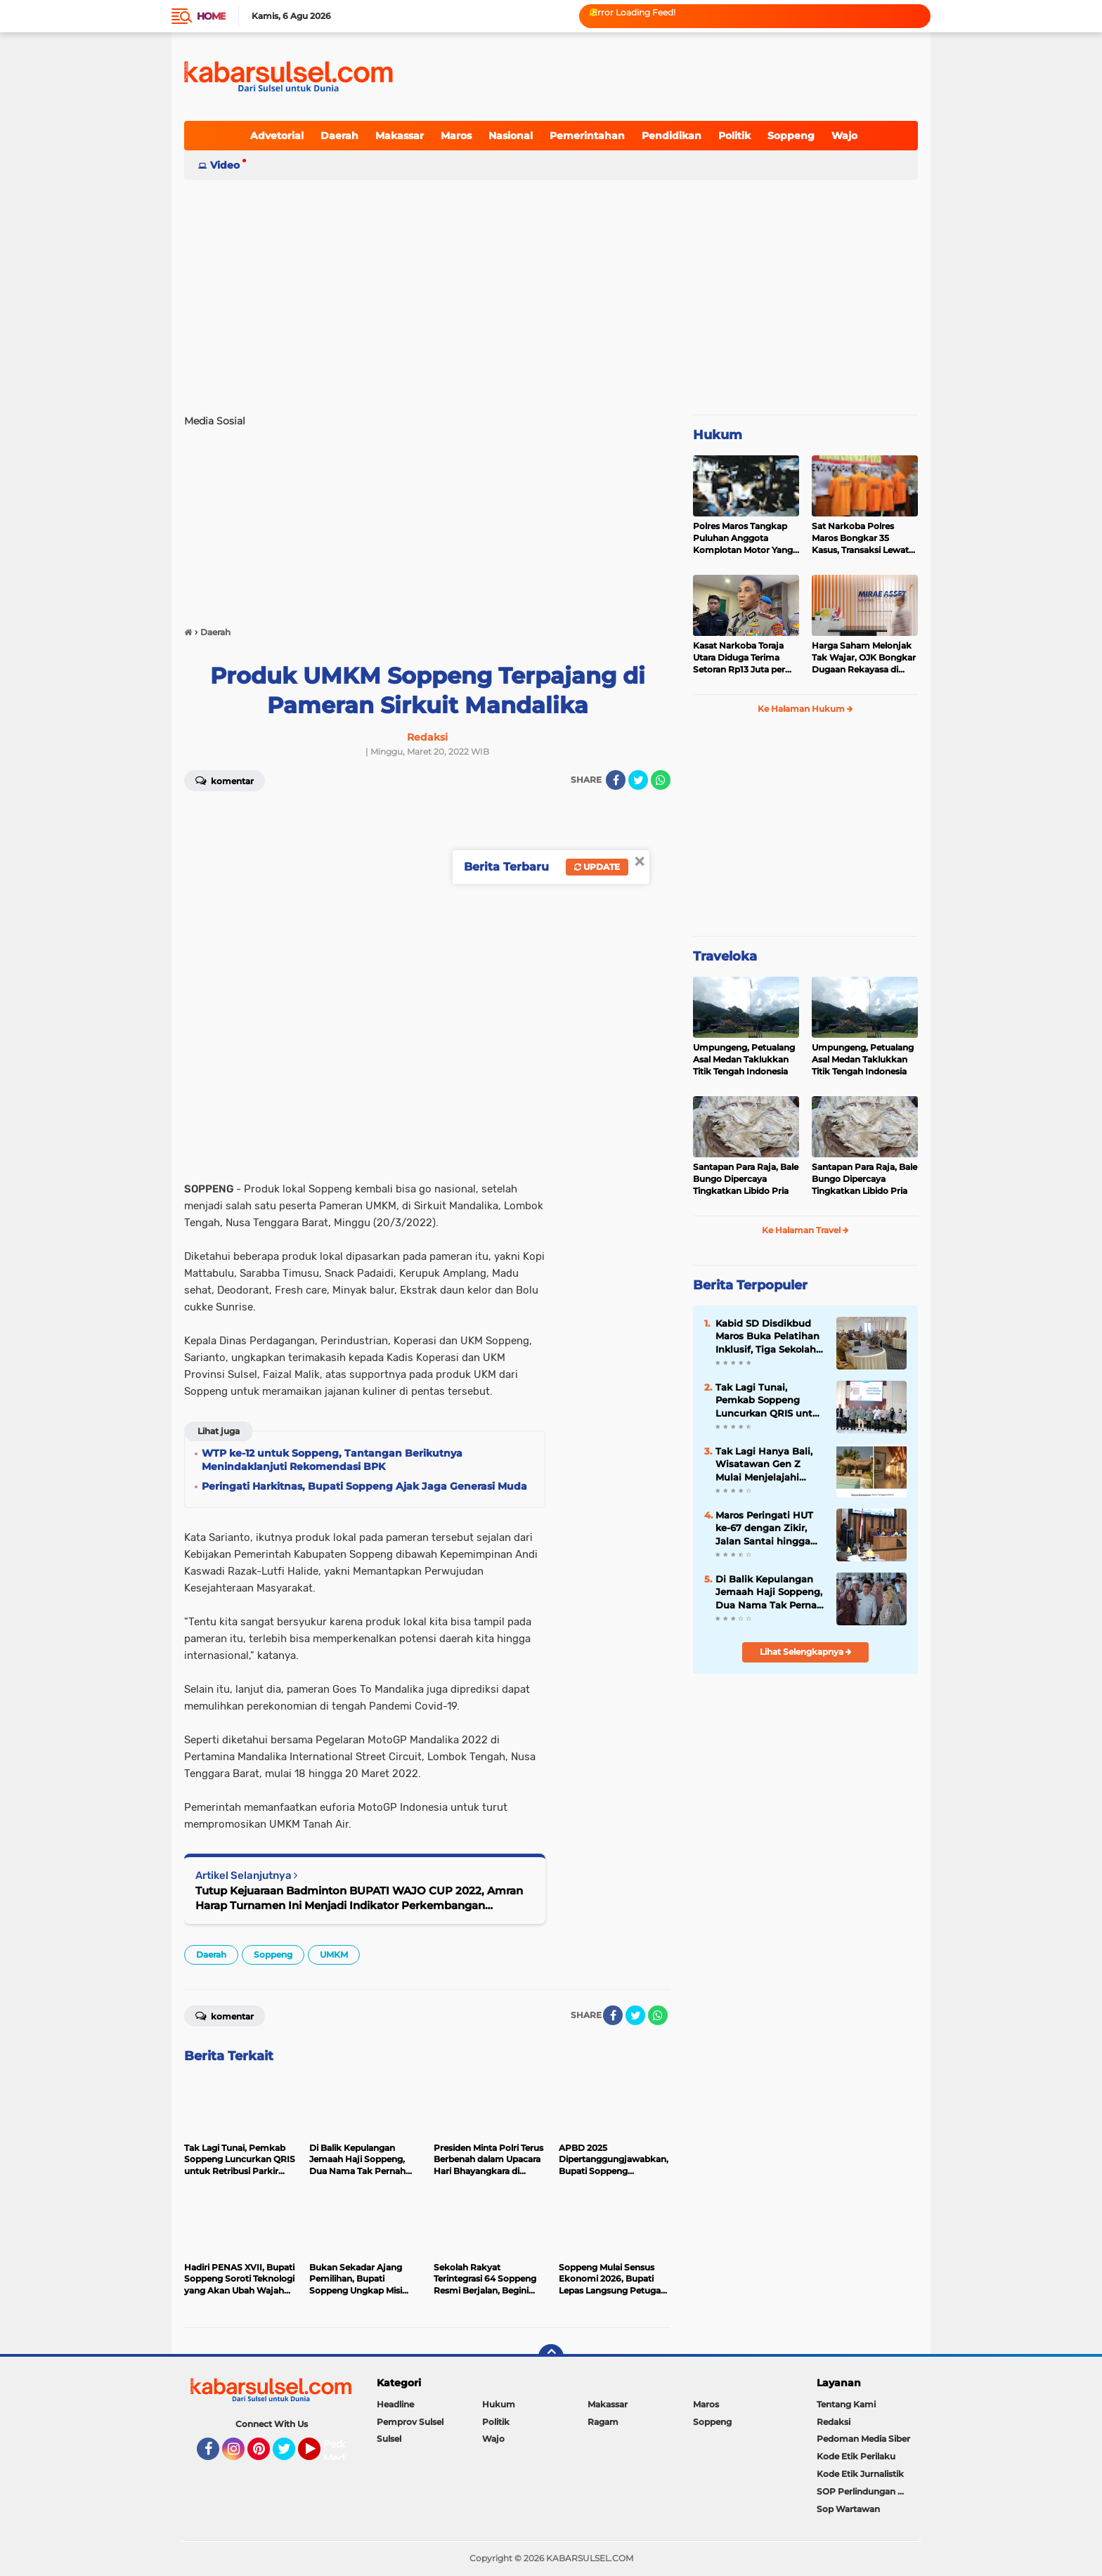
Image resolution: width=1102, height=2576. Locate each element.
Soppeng (791, 135)
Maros (456, 135)
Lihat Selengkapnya (806, 1651)
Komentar (224, 780)
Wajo (844, 135)
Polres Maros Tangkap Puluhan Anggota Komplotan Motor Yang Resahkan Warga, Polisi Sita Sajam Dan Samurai (744, 538)
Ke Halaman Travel (805, 1230)
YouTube (319, 2455)
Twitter (290, 2455)
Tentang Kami (846, 2404)
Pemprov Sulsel (410, 2421)
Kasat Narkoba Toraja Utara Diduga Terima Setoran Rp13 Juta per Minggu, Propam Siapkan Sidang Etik (739, 657)
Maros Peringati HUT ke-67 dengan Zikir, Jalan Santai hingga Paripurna (764, 1528)
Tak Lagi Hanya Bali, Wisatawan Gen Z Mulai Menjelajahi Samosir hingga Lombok (763, 1464)
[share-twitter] (638, 780)
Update (597, 866)
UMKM (334, 1954)
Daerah (339, 135)
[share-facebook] (615, 780)
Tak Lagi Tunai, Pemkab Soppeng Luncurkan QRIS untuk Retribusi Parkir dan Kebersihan (769, 1400)
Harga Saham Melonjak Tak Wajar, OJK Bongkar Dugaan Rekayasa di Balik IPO (864, 657)
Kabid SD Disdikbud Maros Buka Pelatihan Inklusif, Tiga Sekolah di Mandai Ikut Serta (767, 1336)
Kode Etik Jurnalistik (860, 2473)
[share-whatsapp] (660, 780)
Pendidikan (671, 135)
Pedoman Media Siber (863, 2438)
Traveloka (725, 956)
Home (211, 16)
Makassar (399, 135)
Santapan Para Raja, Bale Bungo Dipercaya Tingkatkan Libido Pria (745, 1179)
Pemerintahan (587, 135)
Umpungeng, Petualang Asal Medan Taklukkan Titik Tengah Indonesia (744, 1059)
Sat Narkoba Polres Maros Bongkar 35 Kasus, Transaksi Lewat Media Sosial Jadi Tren (860, 538)
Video (225, 165)
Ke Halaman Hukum (805, 708)
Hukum (717, 435)
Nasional (510, 135)
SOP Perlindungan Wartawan (867, 2491)
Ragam (603, 2421)
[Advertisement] (551, 291)
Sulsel (389, 2438)
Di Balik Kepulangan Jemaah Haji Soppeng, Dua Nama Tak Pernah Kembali (769, 1592)
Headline (395, 2404)
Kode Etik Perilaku (856, 2456)
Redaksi (833, 2421)
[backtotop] (551, 2356)
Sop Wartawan (848, 2509)
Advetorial (277, 135)
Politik (734, 135)
